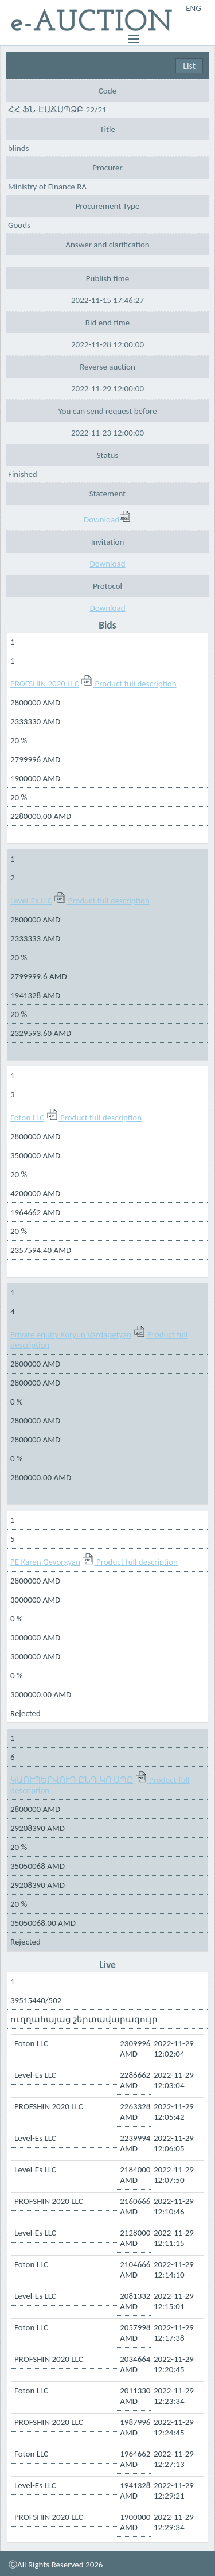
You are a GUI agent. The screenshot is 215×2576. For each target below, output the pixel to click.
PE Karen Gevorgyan (45, 1562)
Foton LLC (27, 1117)
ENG (193, 8)
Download (107, 519)
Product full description (136, 683)
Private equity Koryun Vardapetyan (70, 1334)
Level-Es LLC (31, 900)
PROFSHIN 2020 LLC (44, 683)
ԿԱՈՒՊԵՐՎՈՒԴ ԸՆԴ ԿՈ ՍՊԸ (71, 1780)
